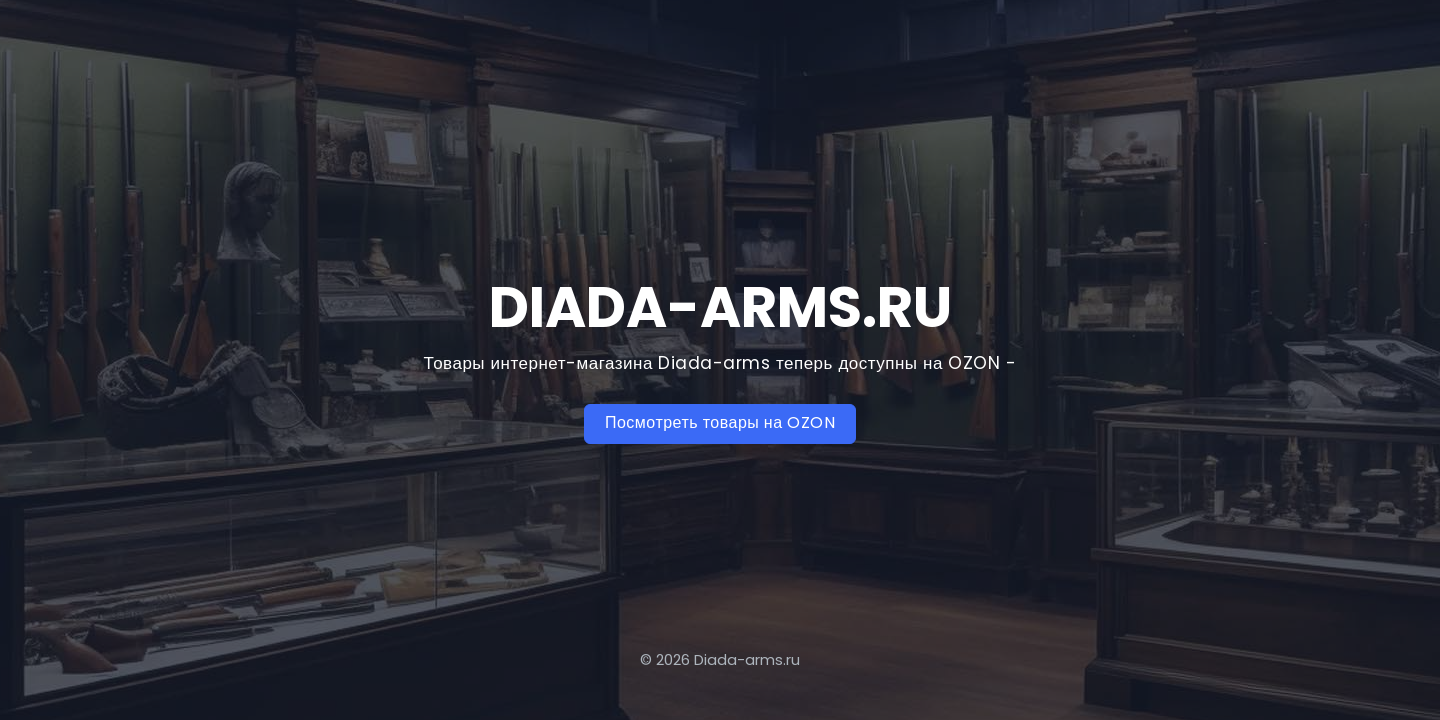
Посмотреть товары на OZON (720, 422)
